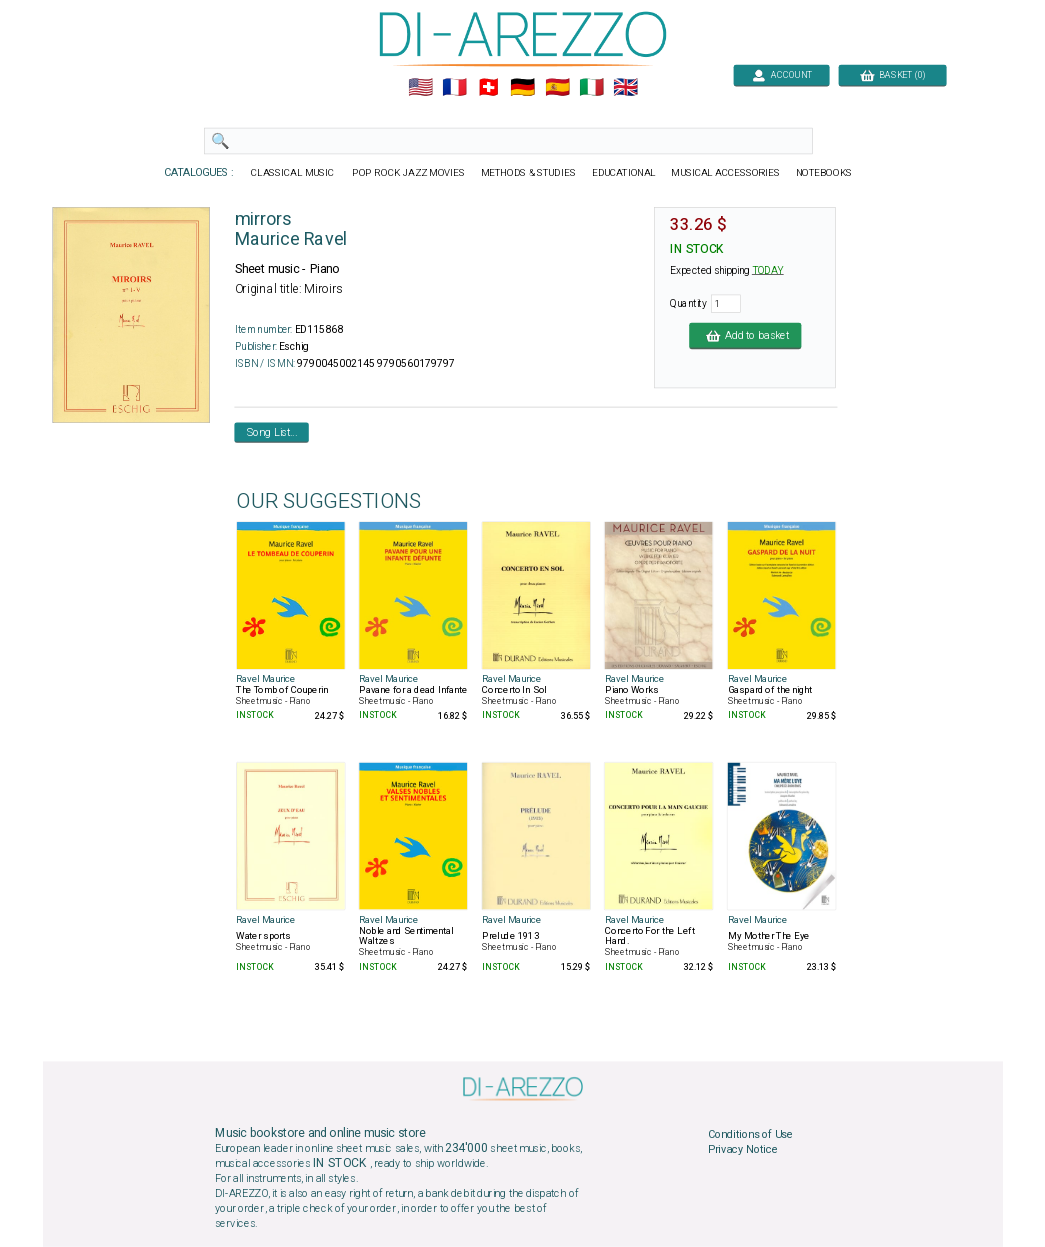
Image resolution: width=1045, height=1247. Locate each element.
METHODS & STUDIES (527, 173)
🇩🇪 (522, 88)
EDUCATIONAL (623, 173)
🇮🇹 (590, 88)
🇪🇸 (556, 88)
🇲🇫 (454, 88)
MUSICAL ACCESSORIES (725, 173)
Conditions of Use (749, 1134)
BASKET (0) (891, 74)
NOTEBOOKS (823, 173)
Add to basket (745, 335)
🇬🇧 (625, 88)
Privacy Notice (742, 1150)
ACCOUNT (781, 74)
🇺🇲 (419, 88)
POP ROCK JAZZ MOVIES (408, 173)
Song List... (271, 432)
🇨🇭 (488, 88)
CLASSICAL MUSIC (293, 173)
